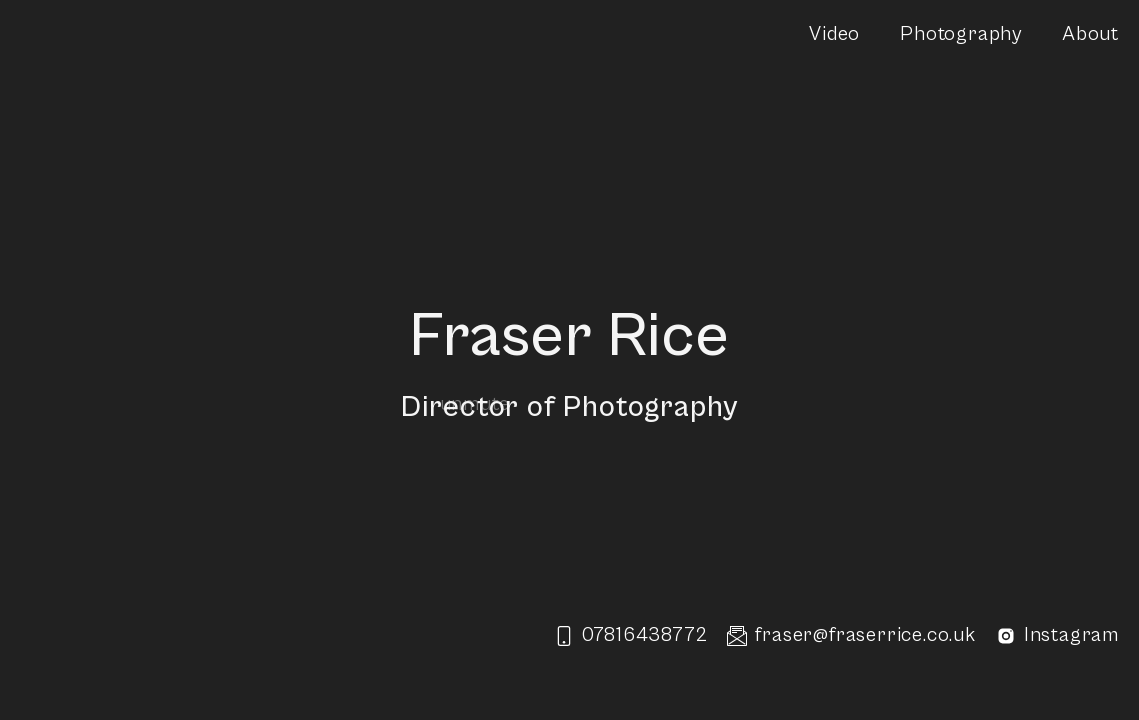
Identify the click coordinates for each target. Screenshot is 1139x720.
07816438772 (631, 635)
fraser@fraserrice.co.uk (851, 635)
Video (834, 34)
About (1090, 34)
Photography (961, 34)
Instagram (1057, 636)
